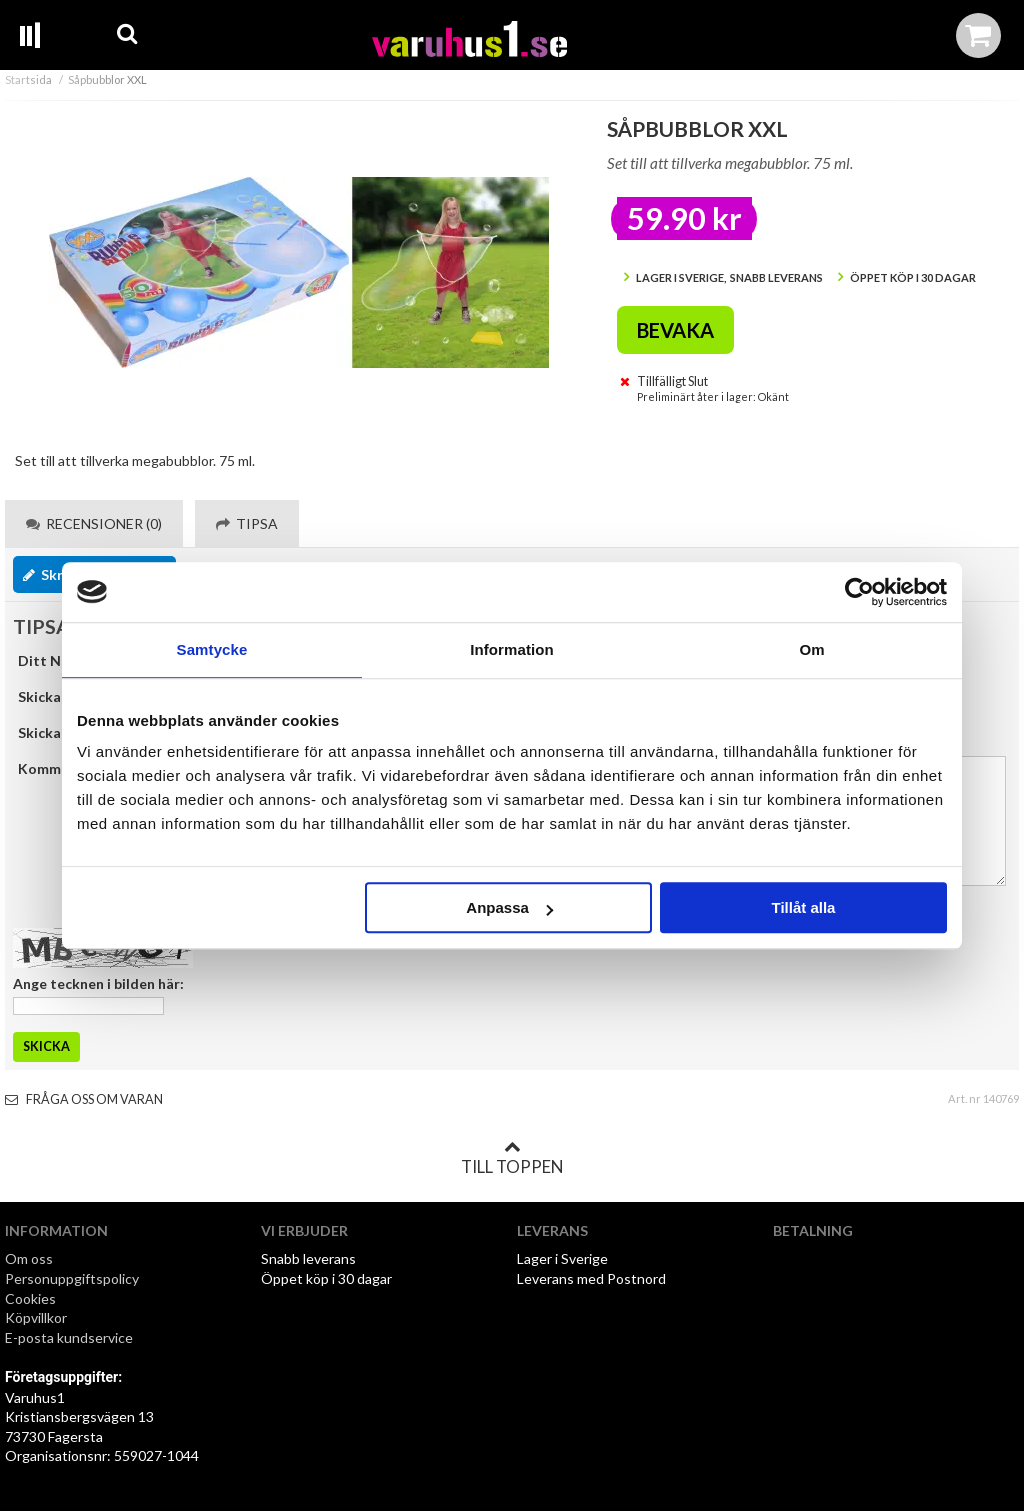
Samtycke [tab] (212, 649)
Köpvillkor (36, 1317)
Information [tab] (512, 649)
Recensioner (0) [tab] (94, 523)
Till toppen (512, 1158)
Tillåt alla (803, 907)
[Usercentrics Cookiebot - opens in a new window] (859, 592)
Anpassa (509, 907)
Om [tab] (811, 649)
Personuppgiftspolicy (72, 1278)
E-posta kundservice (70, 1337)
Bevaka (675, 330)
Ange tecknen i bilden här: (98, 983)
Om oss (29, 1258)
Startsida (28, 79)
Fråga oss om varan (84, 1099)
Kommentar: (60, 768)
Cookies (30, 1298)
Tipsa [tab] (247, 523)
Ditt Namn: (55, 660)
